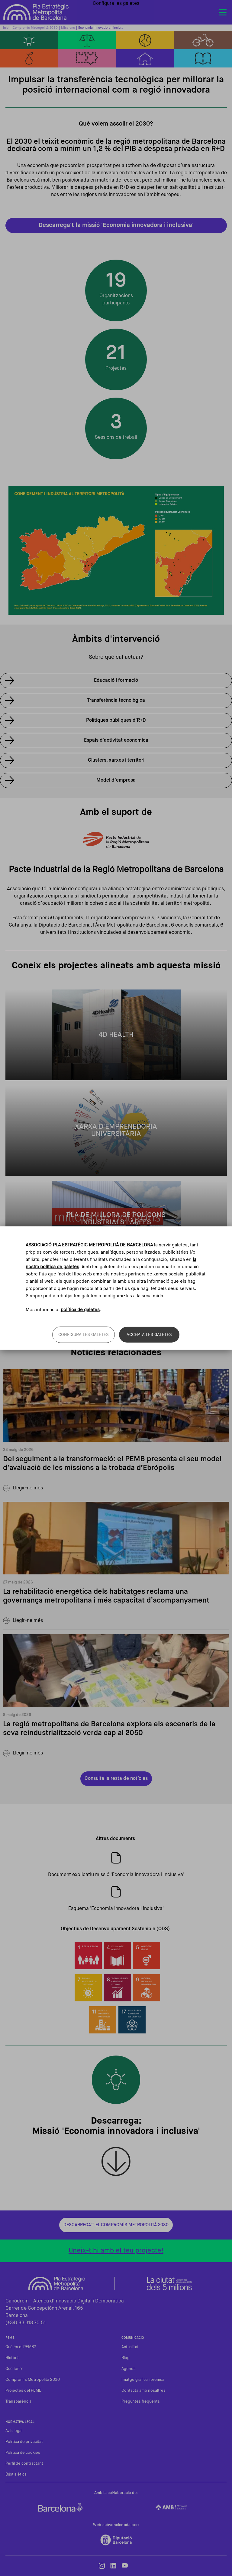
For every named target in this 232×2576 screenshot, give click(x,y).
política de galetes (80, 1310)
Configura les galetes (83, 1335)
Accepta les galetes (149, 1335)
